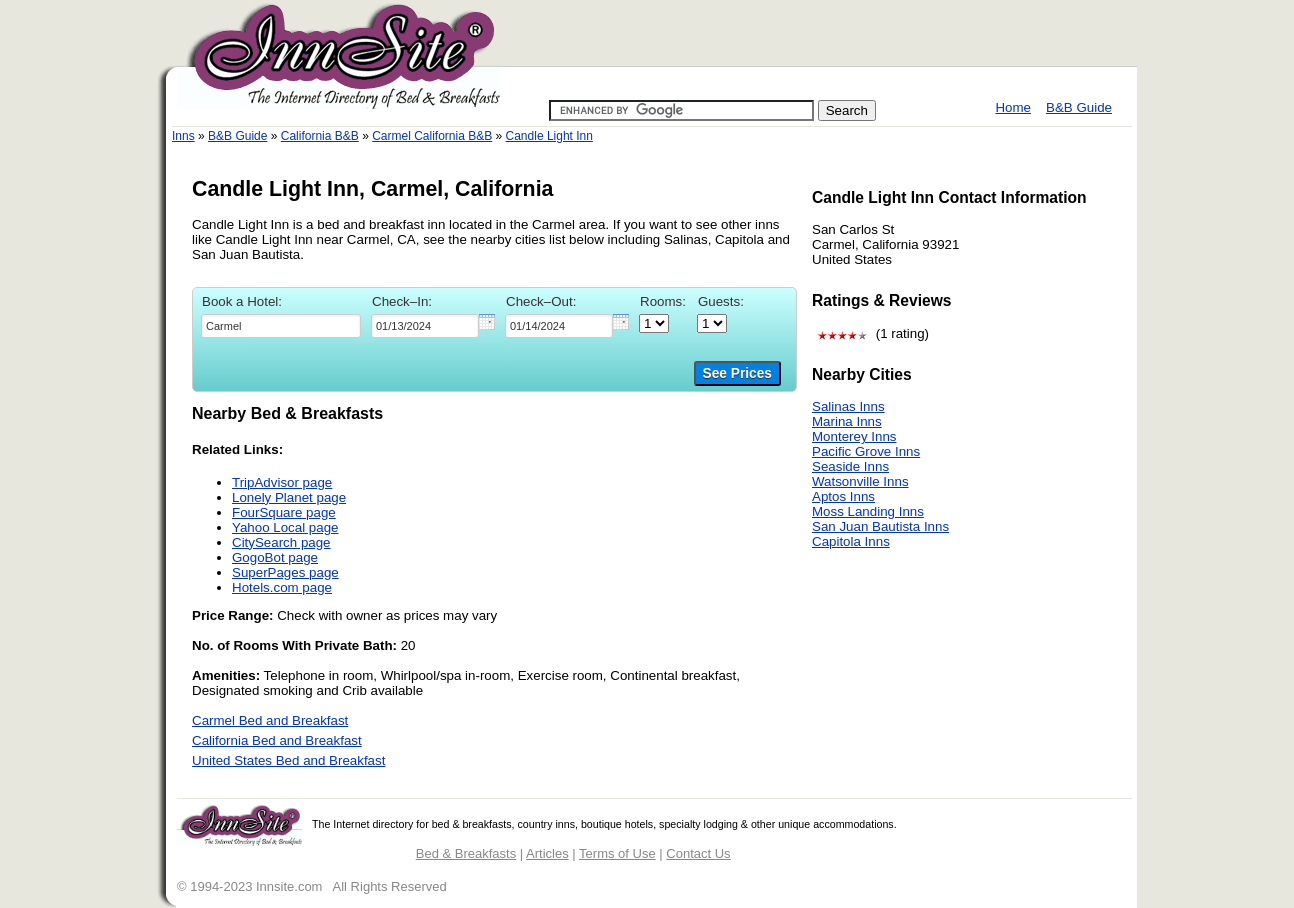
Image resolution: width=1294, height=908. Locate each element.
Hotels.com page (282, 587)
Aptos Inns (843, 496)
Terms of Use (617, 853)
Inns (183, 136)
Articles (547, 853)
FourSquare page (284, 512)
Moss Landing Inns (868, 511)
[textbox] (281, 326)
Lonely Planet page (289, 497)
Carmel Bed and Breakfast (270, 720)
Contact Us (698, 853)
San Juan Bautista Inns (880, 526)
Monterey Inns (854, 436)
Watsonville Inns (860, 481)
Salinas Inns (848, 406)
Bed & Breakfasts (466, 853)
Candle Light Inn (549, 136)
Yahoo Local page (285, 527)
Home (1013, 107)
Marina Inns (847, 421)
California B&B (320, 136)
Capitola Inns (851, 541)
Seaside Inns (850, 466)
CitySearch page (281, 542)
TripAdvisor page (282, 482)
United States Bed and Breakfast (288, 760)
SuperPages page (285, 572)
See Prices (737, 373)
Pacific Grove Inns (866, 451)
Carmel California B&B (432, 136)
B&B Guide (1079, 107)
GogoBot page (275, 557)
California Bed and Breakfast (277, 740)
